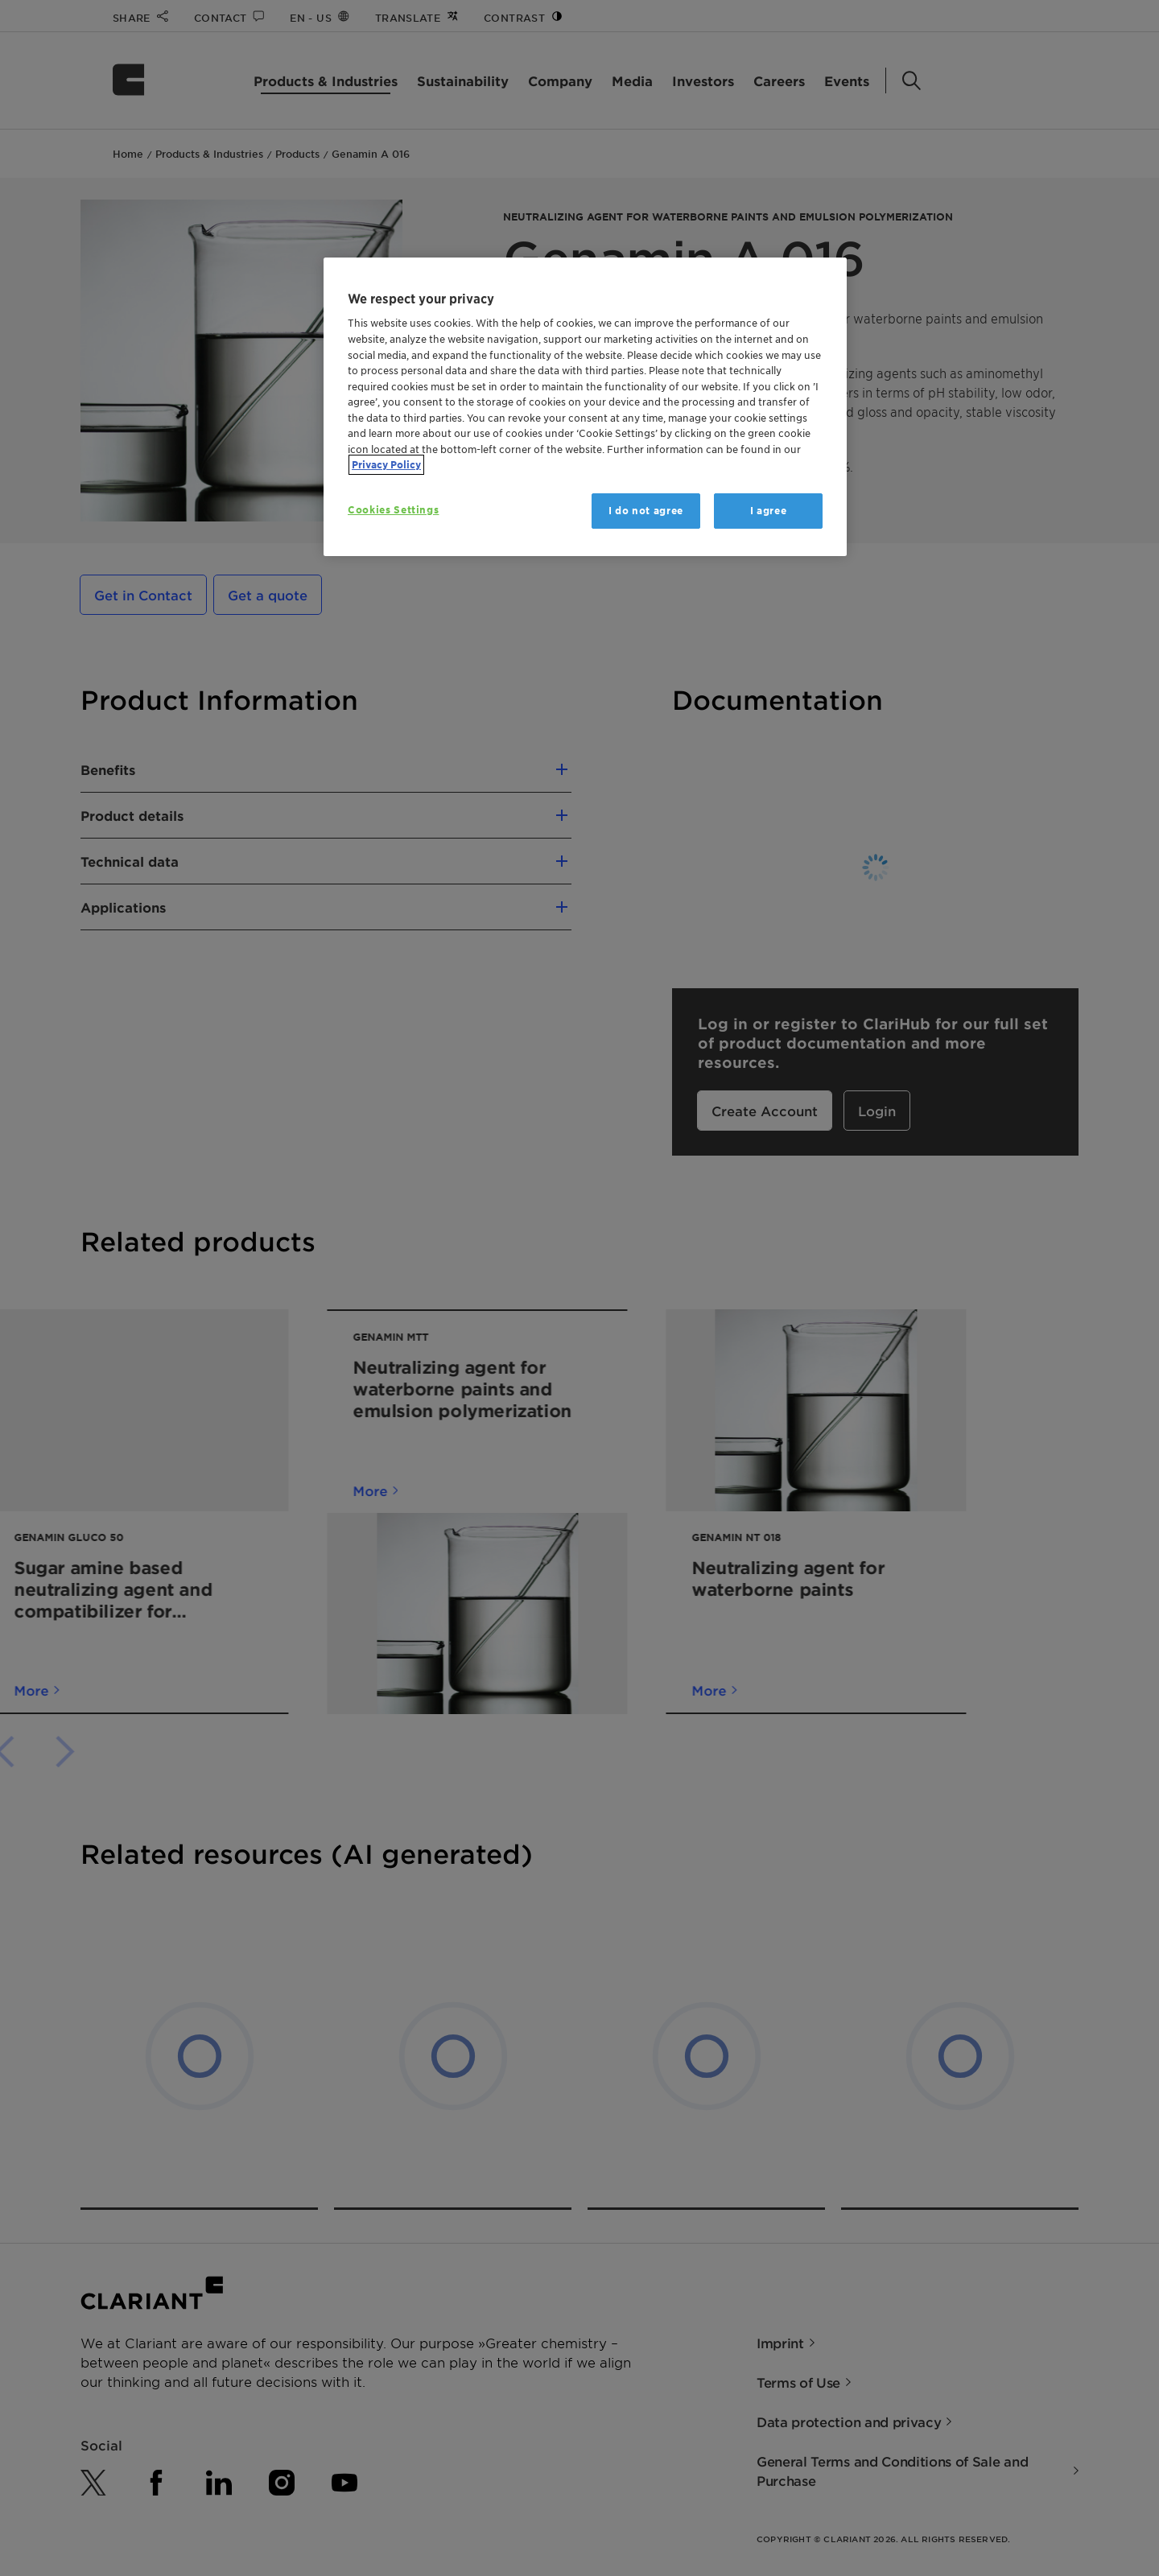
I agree (768, 510)
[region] (585, 407)
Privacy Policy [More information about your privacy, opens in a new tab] (386, 465)
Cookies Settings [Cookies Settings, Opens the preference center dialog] (393, 510)
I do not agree (645, 510)
